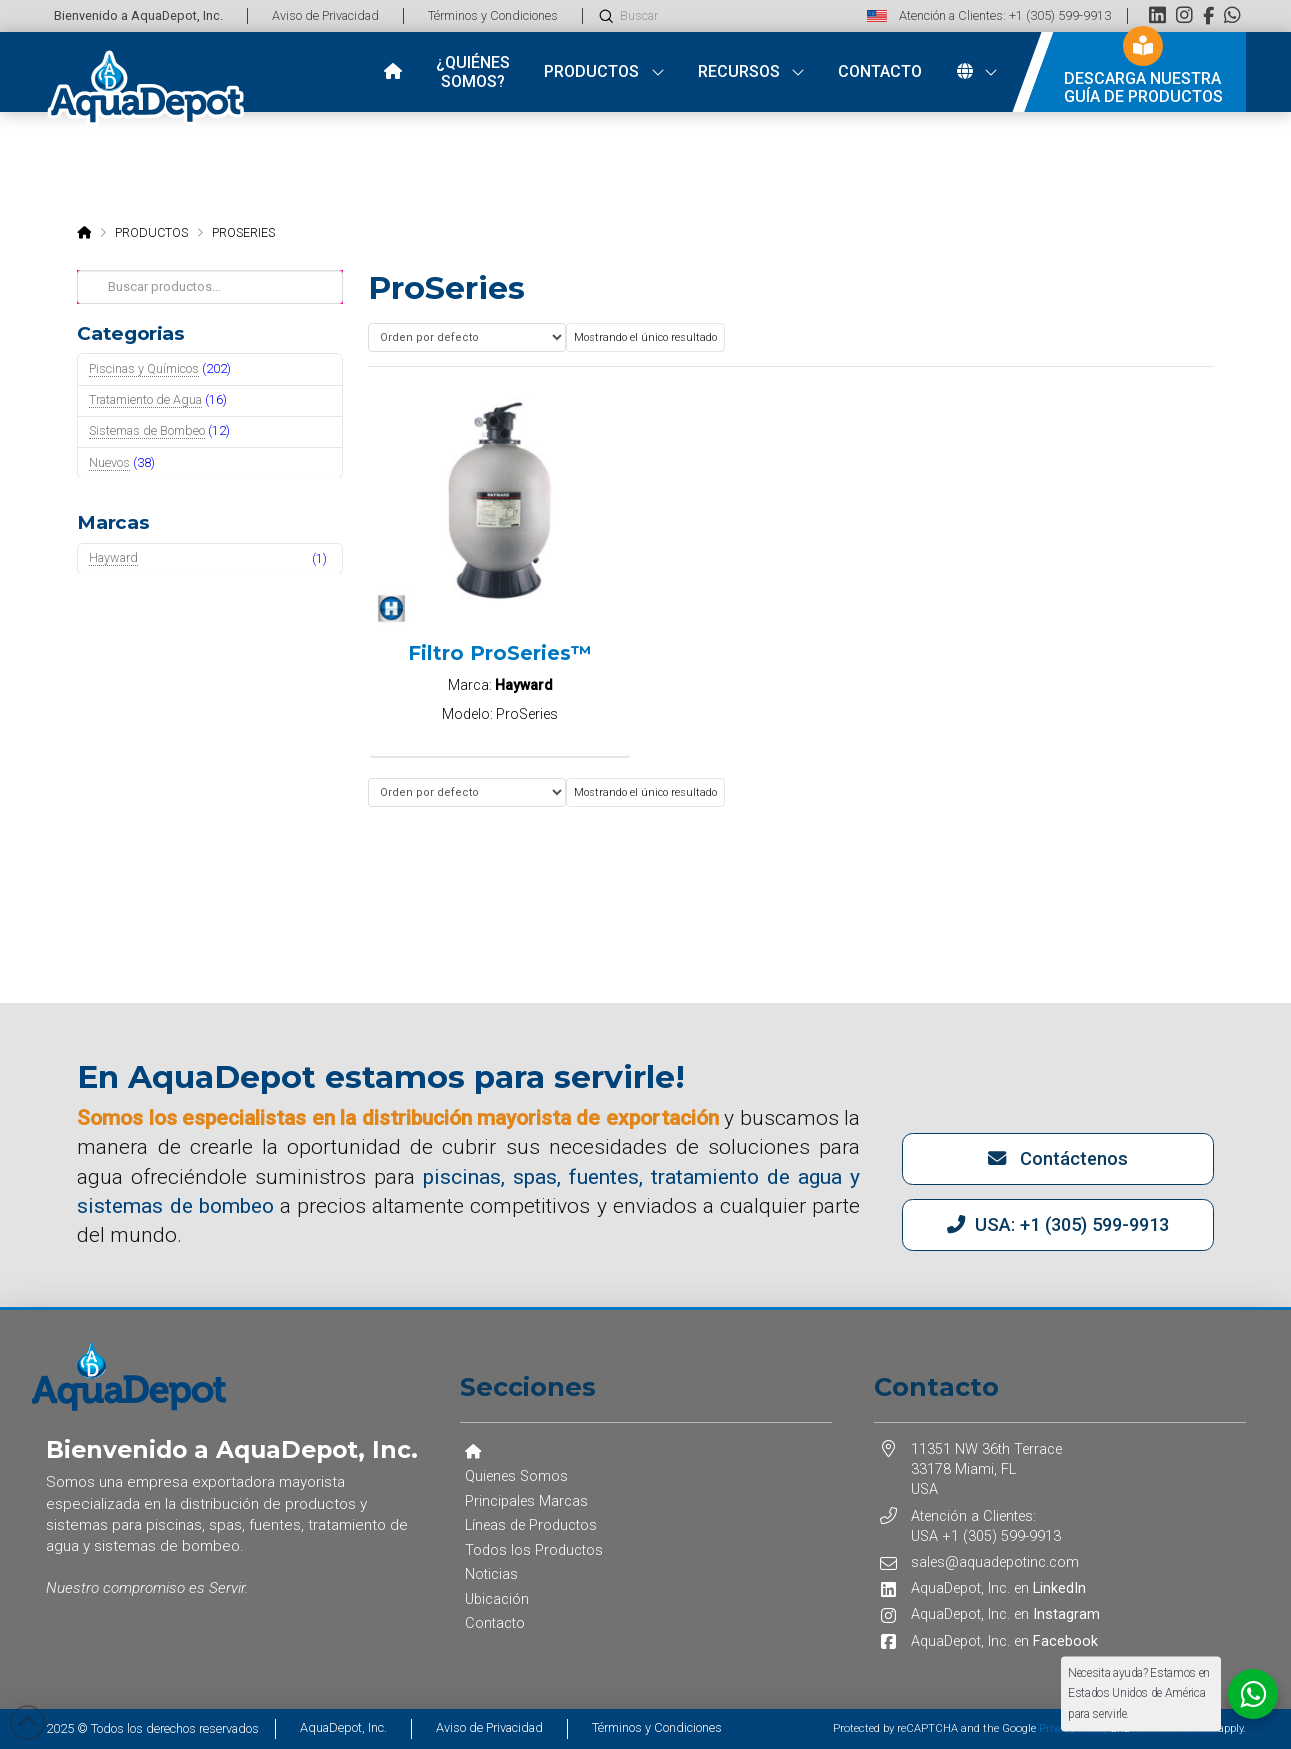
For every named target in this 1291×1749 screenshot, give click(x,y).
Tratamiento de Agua (145, 399)
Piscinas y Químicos (144, 368)
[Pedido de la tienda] (467, 337)
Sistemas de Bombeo (147, 430)
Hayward (113, 557)
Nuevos (109, 462)
